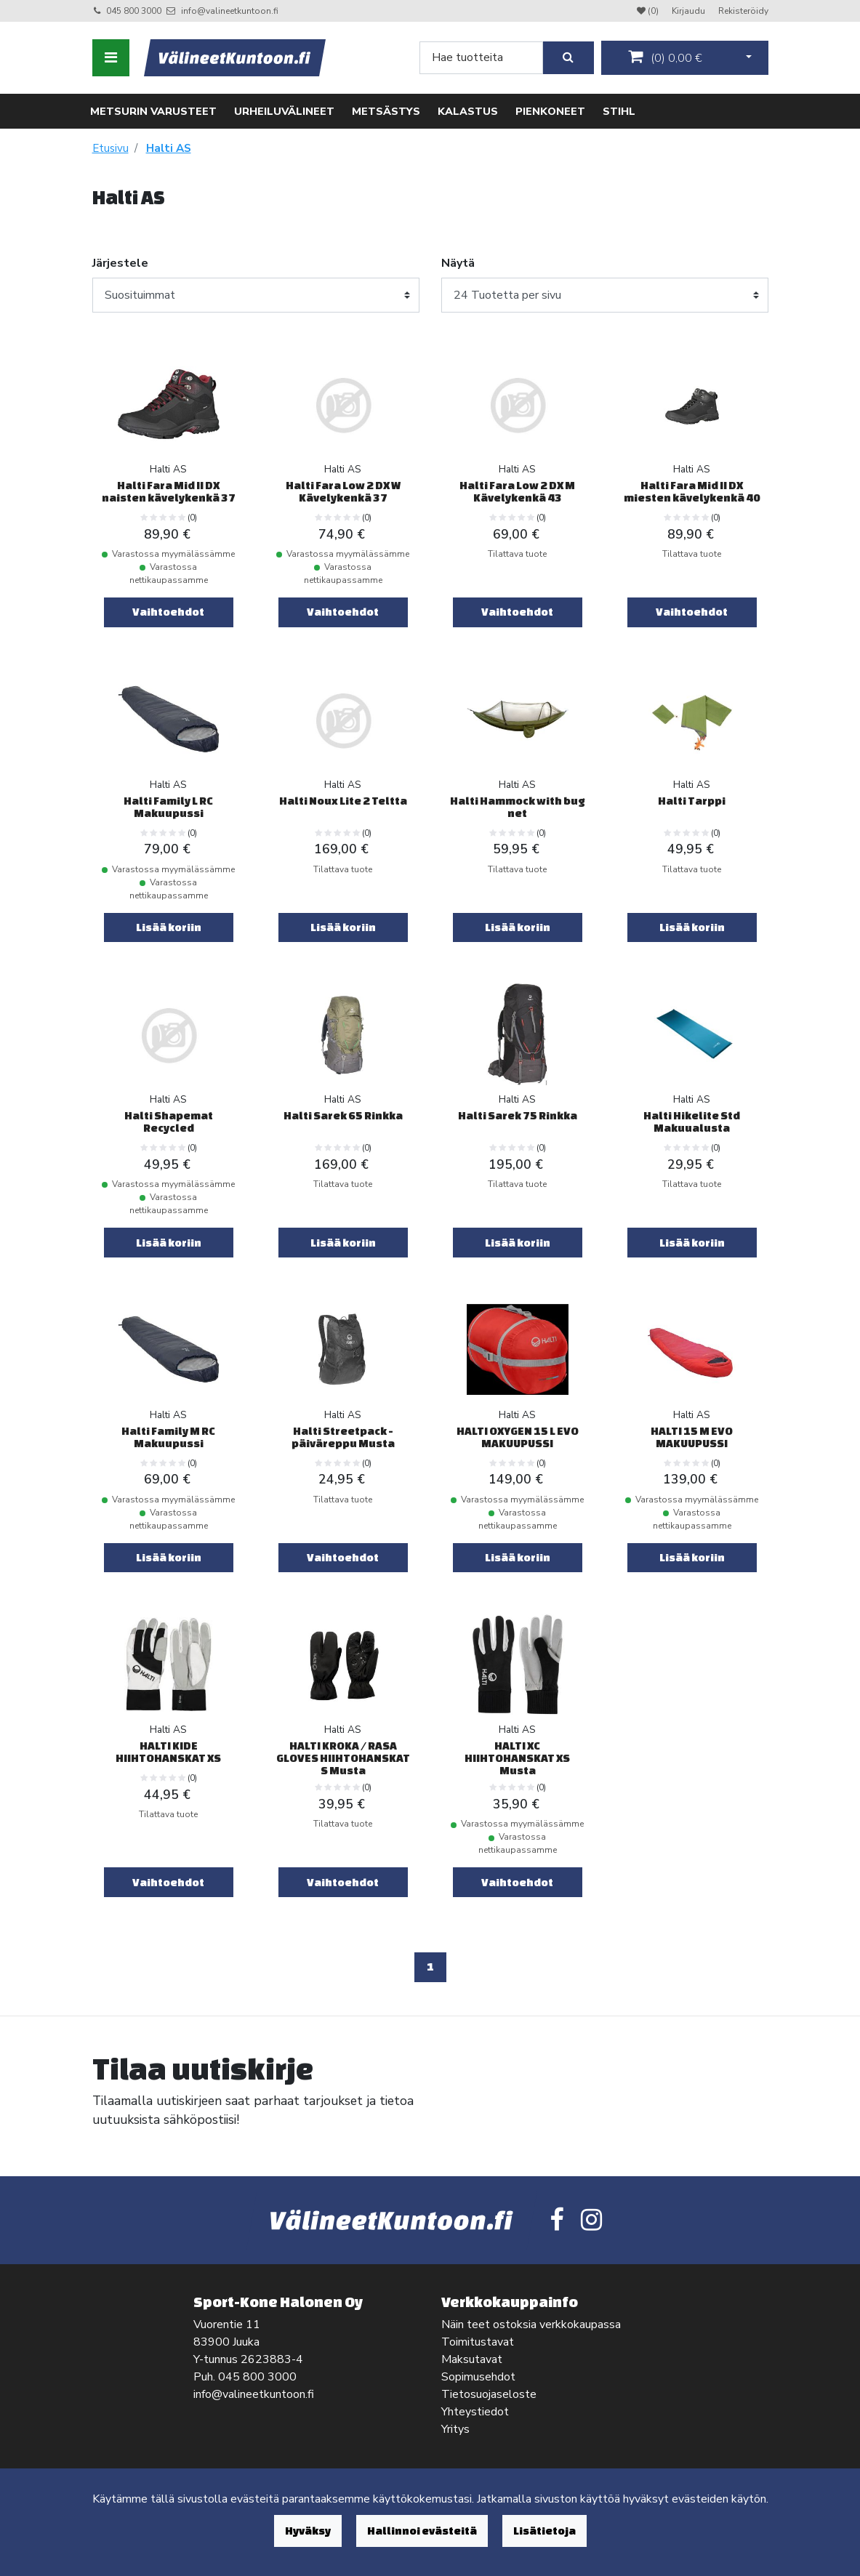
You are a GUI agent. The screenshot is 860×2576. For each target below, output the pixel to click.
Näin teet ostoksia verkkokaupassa (531, 2325)
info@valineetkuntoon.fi (229, 11)
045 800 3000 (133, 11)
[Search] (481, 57)
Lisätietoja (544, 2530)
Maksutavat (471, 2359)
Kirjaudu (689, 11)
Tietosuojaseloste (489, 2394)
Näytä (458, 263)
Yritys (455, 2429)
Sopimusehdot (478, 2377)
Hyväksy (308, 2530)
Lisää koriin (168, 927)
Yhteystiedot (475, 2412)
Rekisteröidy (743, 11)
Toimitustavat (477, 2342)
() (665, 57)
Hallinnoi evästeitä (422, 2530)
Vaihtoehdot (168, 611)
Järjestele (120, 263)
